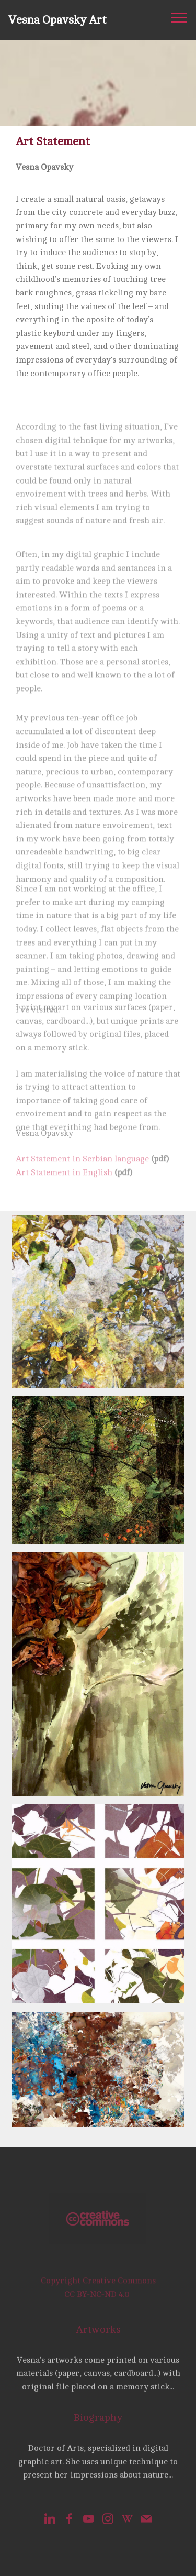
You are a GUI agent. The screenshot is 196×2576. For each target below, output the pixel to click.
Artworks (98, 2335)
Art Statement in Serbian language (82, 1167)
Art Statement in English (64, 1181)
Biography (98, 2424)
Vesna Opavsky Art (57, 20)
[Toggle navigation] (179, 17)
